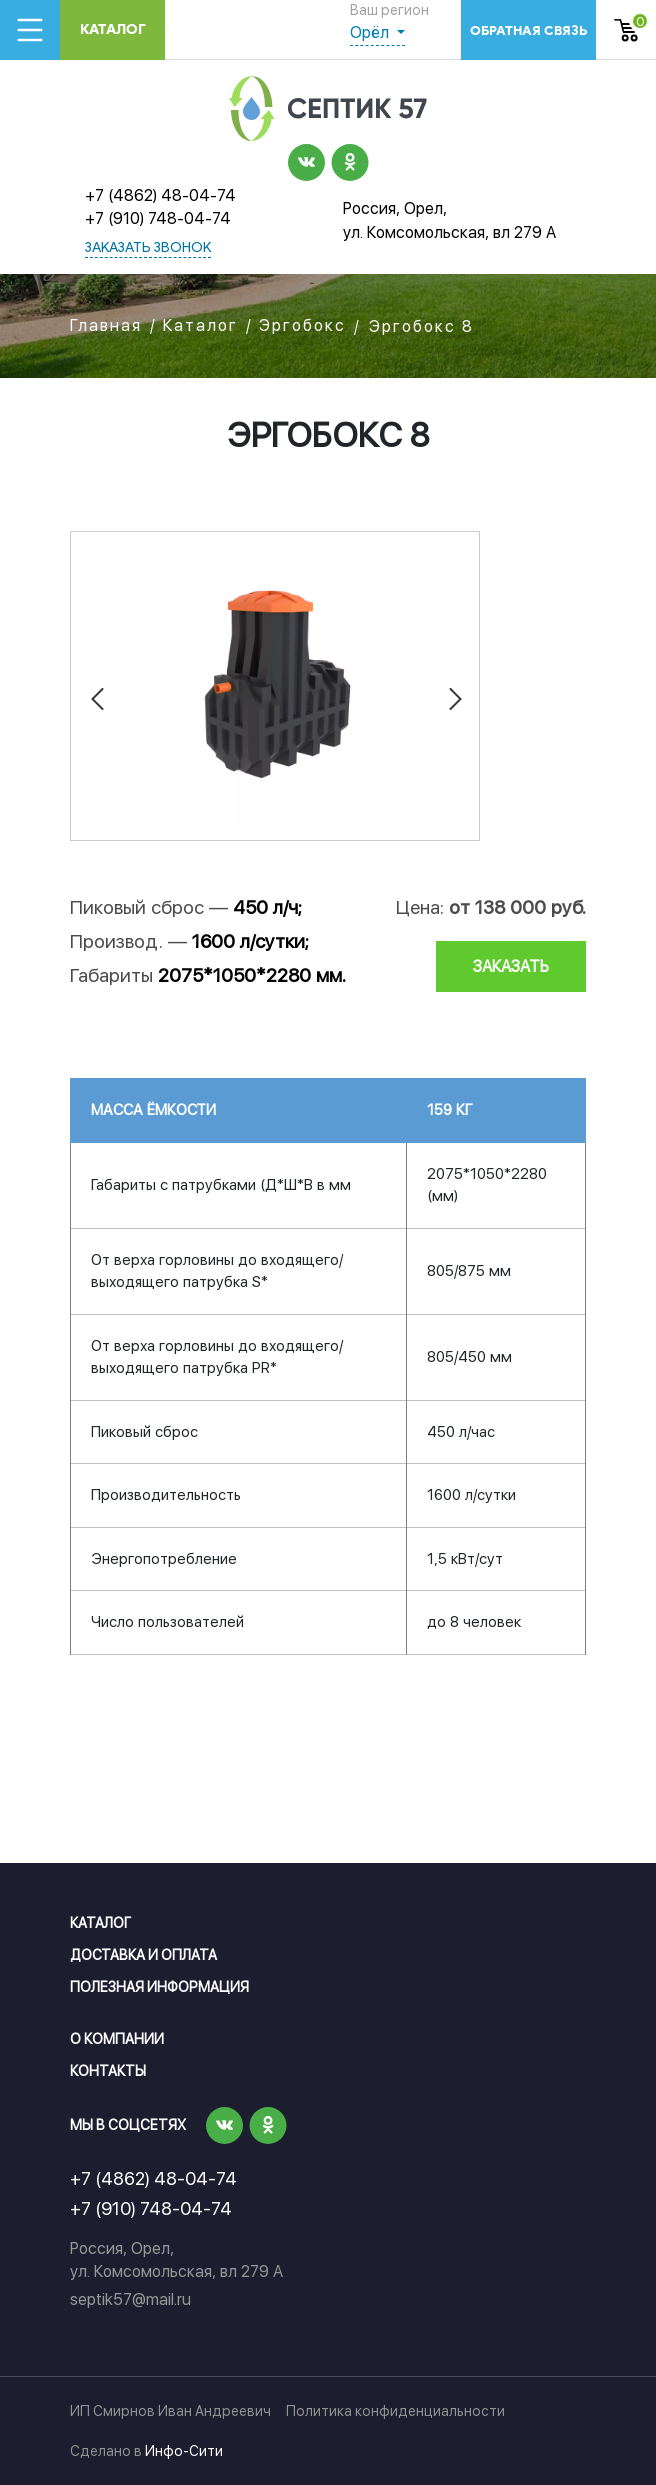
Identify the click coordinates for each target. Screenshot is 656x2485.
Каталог (113, 29)
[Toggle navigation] (30, 30)
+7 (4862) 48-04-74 (160, 195)
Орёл (371, 32)
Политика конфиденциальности (395, 2411)
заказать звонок (148, 248)
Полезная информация (159, 1987)
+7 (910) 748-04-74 (158, 218)
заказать (511, 966)
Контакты (108, 2071)
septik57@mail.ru (130, 2299)
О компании (117, 2039)
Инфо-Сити (184, 2451)
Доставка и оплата (143, 1955)
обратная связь (528, 30)
